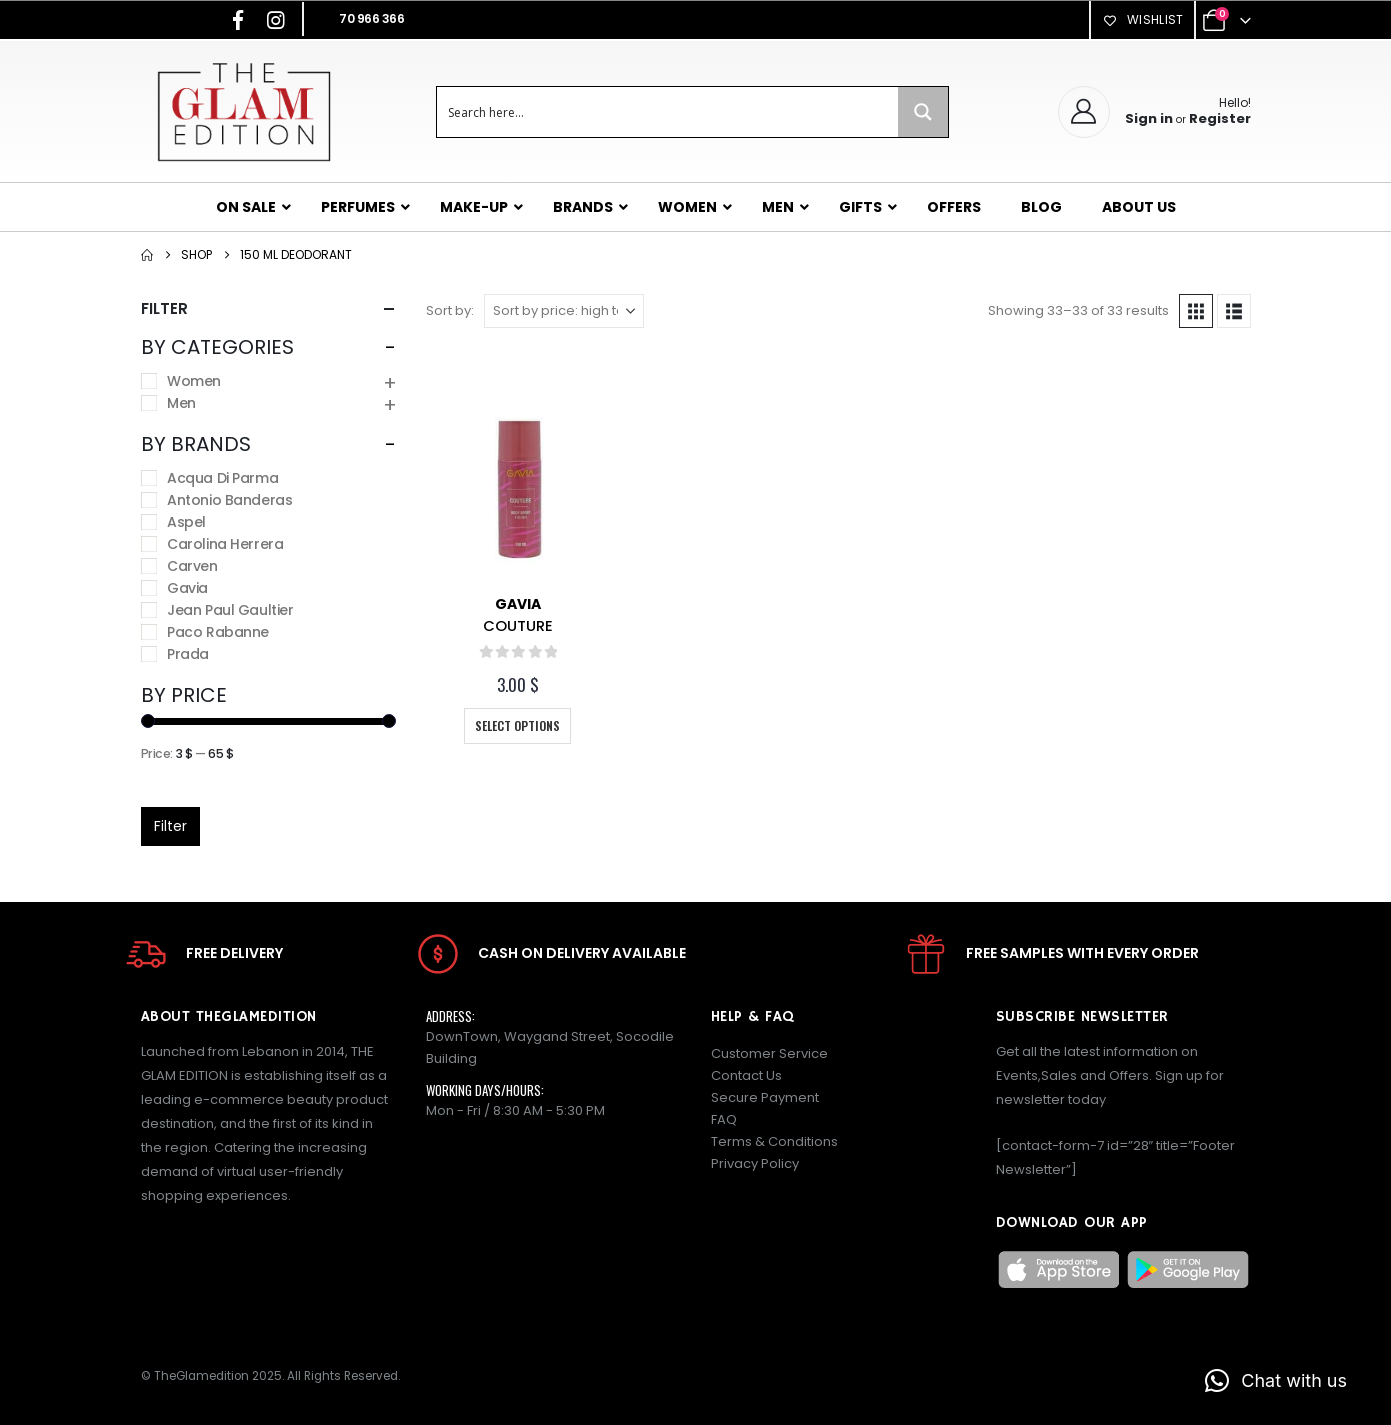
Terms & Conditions (774, 1141)
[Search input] (668, 112)
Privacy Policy (755, 1163)
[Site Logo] (243, 111)
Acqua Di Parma (222, 478)
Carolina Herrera (225, 544)
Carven (192, 566)
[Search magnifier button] (923, 112)
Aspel (186, 522)
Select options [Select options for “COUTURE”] (517, 725)
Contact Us (746, 1075)
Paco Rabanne (218, 632)
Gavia (518, 604)
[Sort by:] (564, 311)
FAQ (724, 1119)
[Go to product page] (518, 489)
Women (194, 381)
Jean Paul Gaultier (230, 610)
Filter (170, 826)
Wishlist (1142, 19)
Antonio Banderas (229, 500)
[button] (1196, 311)
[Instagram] (276, 20)
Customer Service (769, 1053)
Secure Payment (765, 1097)
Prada (188, 654)
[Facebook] (238, 20)
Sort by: (450, 310)
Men (181, 403)
